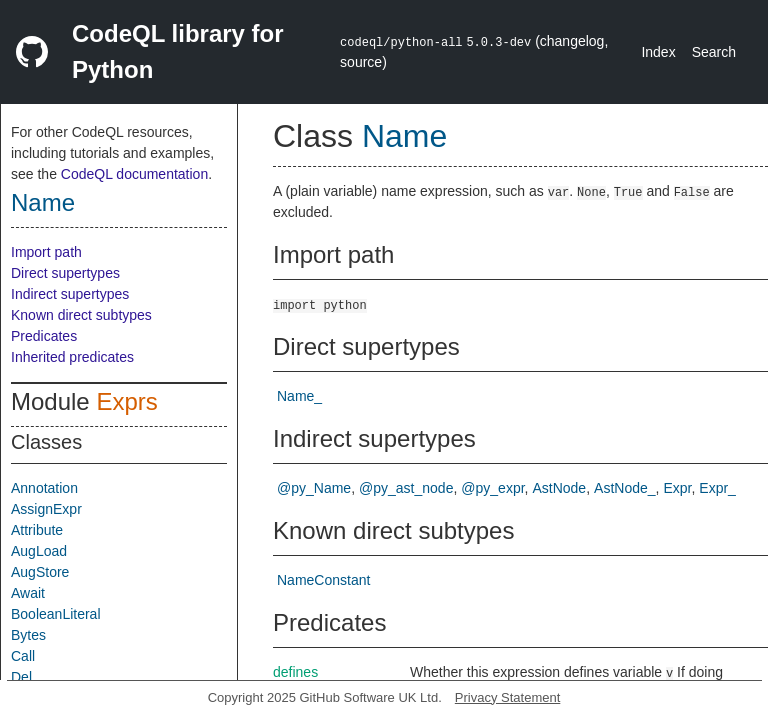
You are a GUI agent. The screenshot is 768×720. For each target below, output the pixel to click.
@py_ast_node (406, 488)
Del (21, 677)
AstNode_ (624, 488)
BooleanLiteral (56, 614)
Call (23, 656)
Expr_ (717, 488)
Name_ (299, 396)
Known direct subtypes (81, 315)
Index (658, 52)
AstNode (559, 488)
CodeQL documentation (134, 174)
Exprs (126, 401)
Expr (677, 488)
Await (28, 593)
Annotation (44, 488)
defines (295, 672)
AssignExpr (46, 509)
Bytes (28, 635)
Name (43, 202)
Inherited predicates (72, 357)
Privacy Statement (508, 697)
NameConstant (323, 580)
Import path (46, 252)
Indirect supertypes (70, 294)
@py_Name (314, 488)
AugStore (40, 572)
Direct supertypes (65, 273)
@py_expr (492, 488)
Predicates (44, 336)
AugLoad (39, 551)
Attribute (37, 530)
